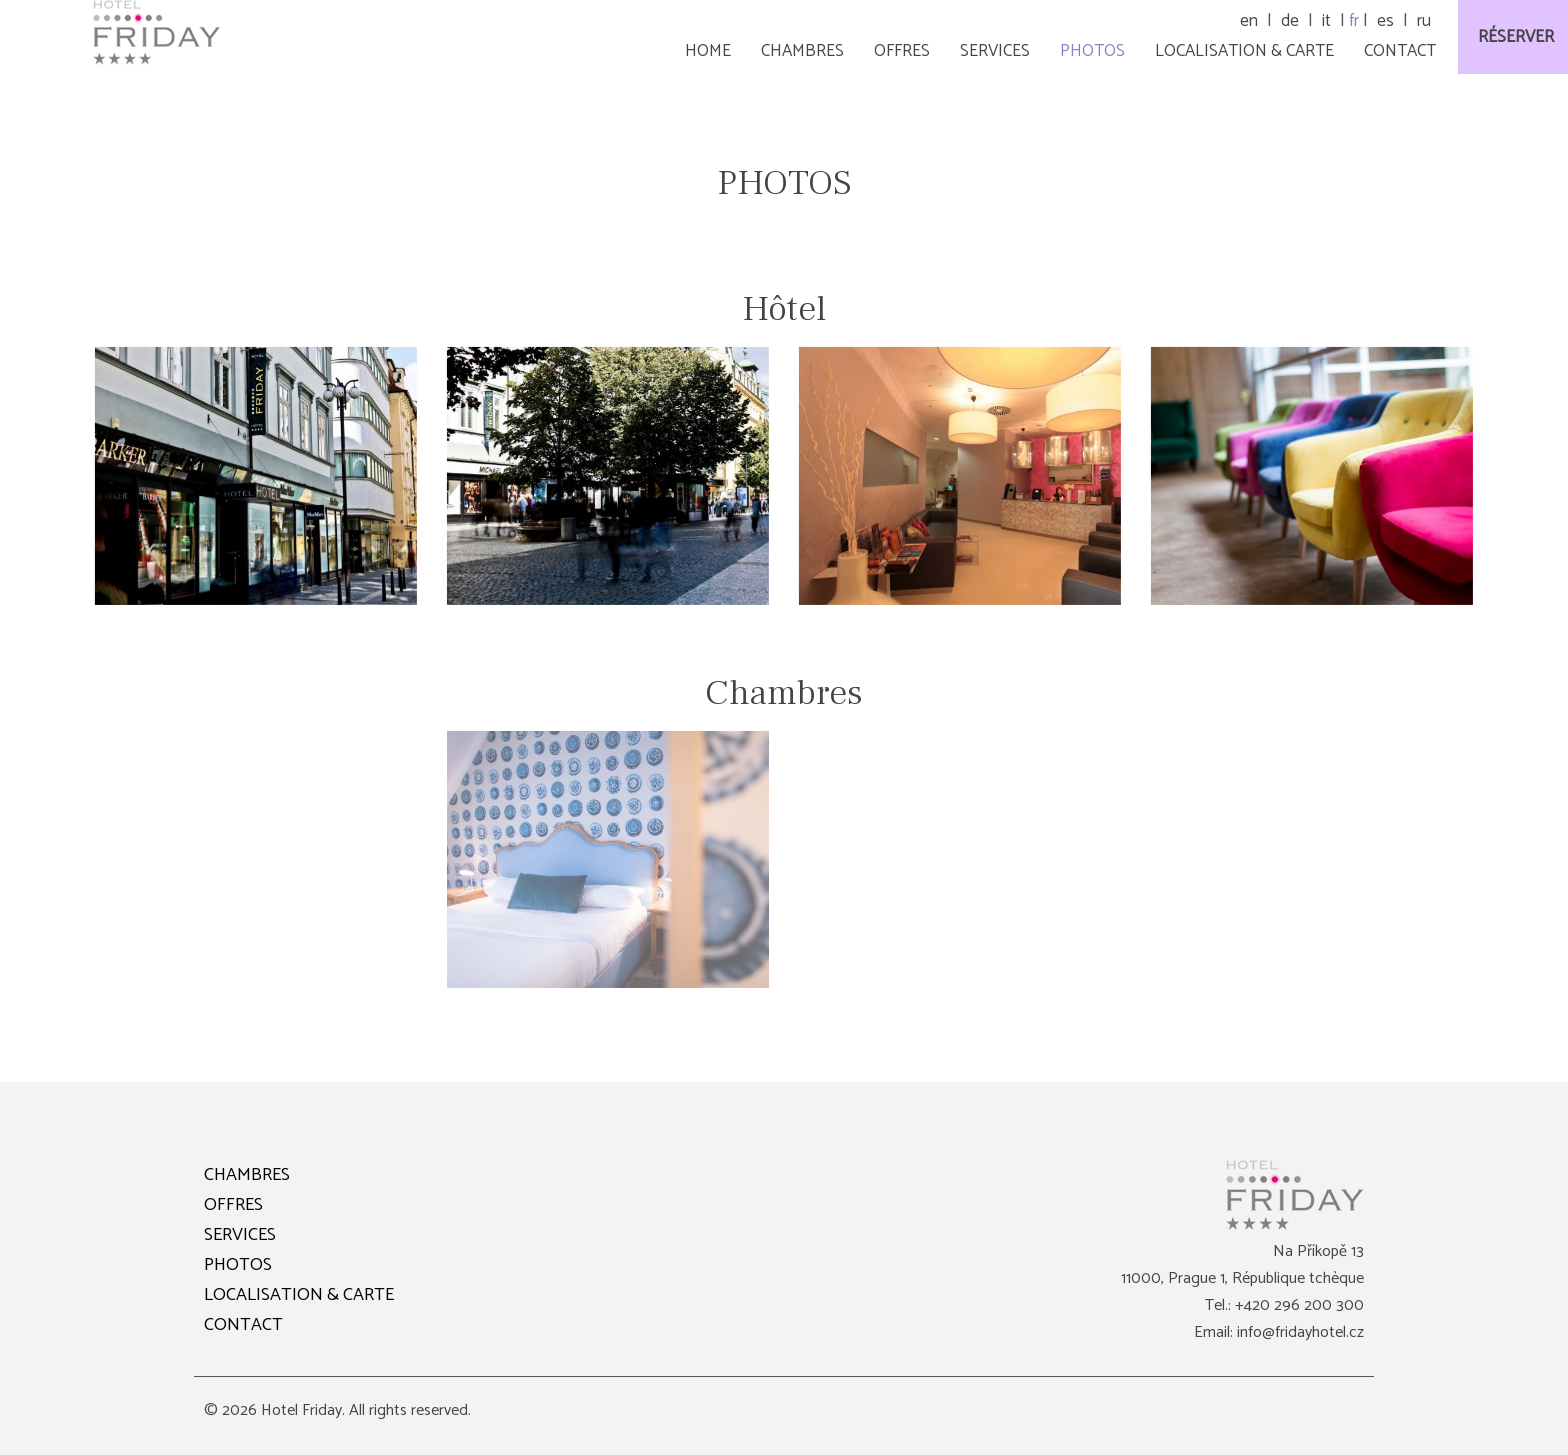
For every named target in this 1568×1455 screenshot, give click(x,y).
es (1385, 21)
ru (1424, 21)
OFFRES (233, 1205)
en (1249, 21)
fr (1354, 21)
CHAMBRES (247, 1175)
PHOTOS (238, 1265)
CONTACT (243, 1325)
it (1326, 21)
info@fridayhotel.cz (1300, 1332)
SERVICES (240, 1235)
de (1290, 21)
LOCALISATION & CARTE (299, 1295)
